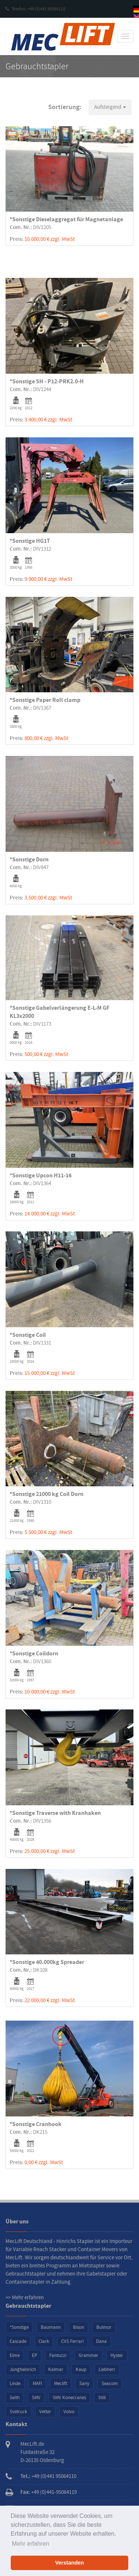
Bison (78, 2327)
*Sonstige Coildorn (34, 1653)
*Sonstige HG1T (30, 541)
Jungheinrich (23, 2369)
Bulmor (104, 2327)
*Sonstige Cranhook (36, 2124)
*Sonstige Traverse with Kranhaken (55, 1813)
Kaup (81, 2369)
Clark (44, 2341)
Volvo (69, 2412)
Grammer (88, 2355)
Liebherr (107, 2369)
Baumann (51, 2327)
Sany (84, 2384)
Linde (15, 2384)
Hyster (116, 2355)
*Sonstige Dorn (29, 859)
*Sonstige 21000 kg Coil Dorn (46, 1494)
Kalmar (55, 2369)
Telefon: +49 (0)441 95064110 (35, 9)
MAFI (37, 2384)
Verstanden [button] (69, 2563)
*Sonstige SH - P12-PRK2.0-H (47, 381)
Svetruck (18, 2412)
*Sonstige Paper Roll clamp (45, 700)
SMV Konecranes (69, 2398)
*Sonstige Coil (28, 1335)
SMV (36, 2398)
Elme (15, 2355)
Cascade (18, 2341)
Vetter (45, 2412)
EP (34, 2355)
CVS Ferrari (72, 2341)
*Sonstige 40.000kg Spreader (47, 1962)
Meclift (60, 2384)
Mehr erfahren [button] (30, 2543)
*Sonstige (19, 2327)
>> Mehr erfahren (25, 2297)
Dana (101, 2341)
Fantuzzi (57, 2355)
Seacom (110, 2384)
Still (102, 2398)
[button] (110, 107)
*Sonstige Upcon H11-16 (41, 1175)
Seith (15, 2398)
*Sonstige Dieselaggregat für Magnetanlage (66, 219)
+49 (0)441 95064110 (54, 2476)
